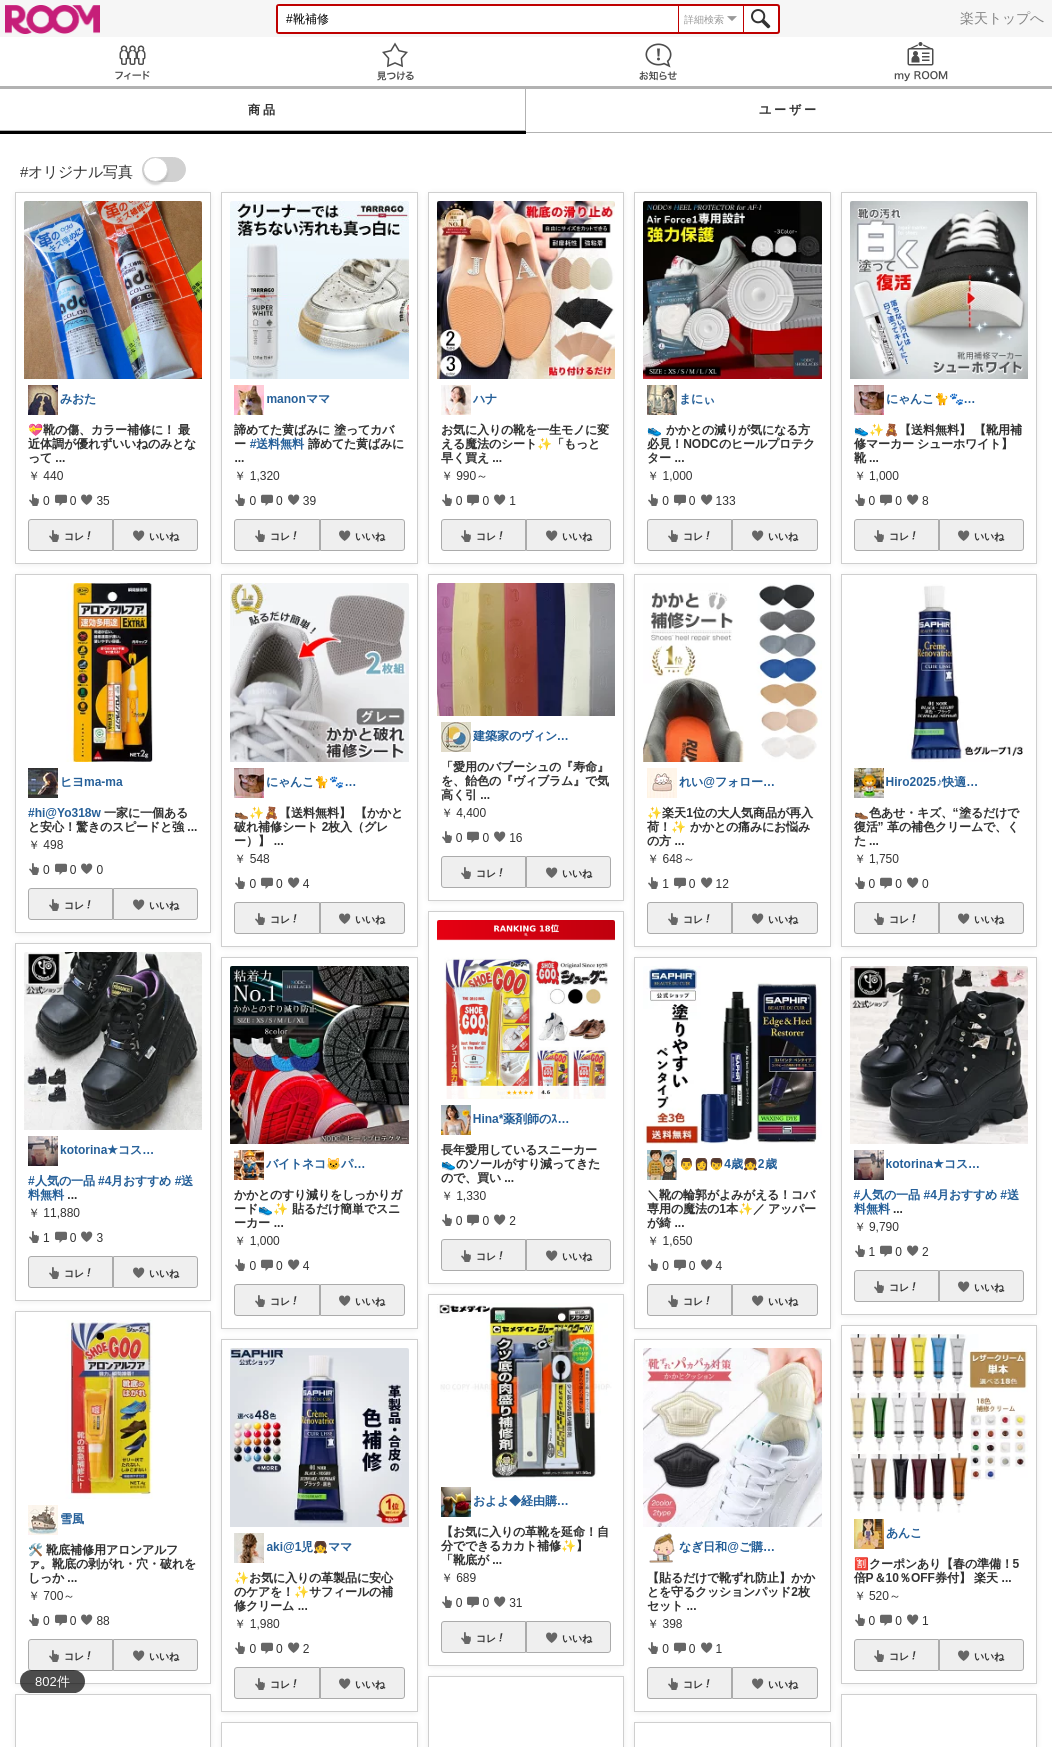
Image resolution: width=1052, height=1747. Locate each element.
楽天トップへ (1002, 18)
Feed (131, 61)
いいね (164, 536)
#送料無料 (277, 444)
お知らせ (657, 61)
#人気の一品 (61, 1181)
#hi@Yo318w (64, 813)
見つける (394, 61)
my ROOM (920, 61)
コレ (79, 536)
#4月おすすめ (134, 1181)
